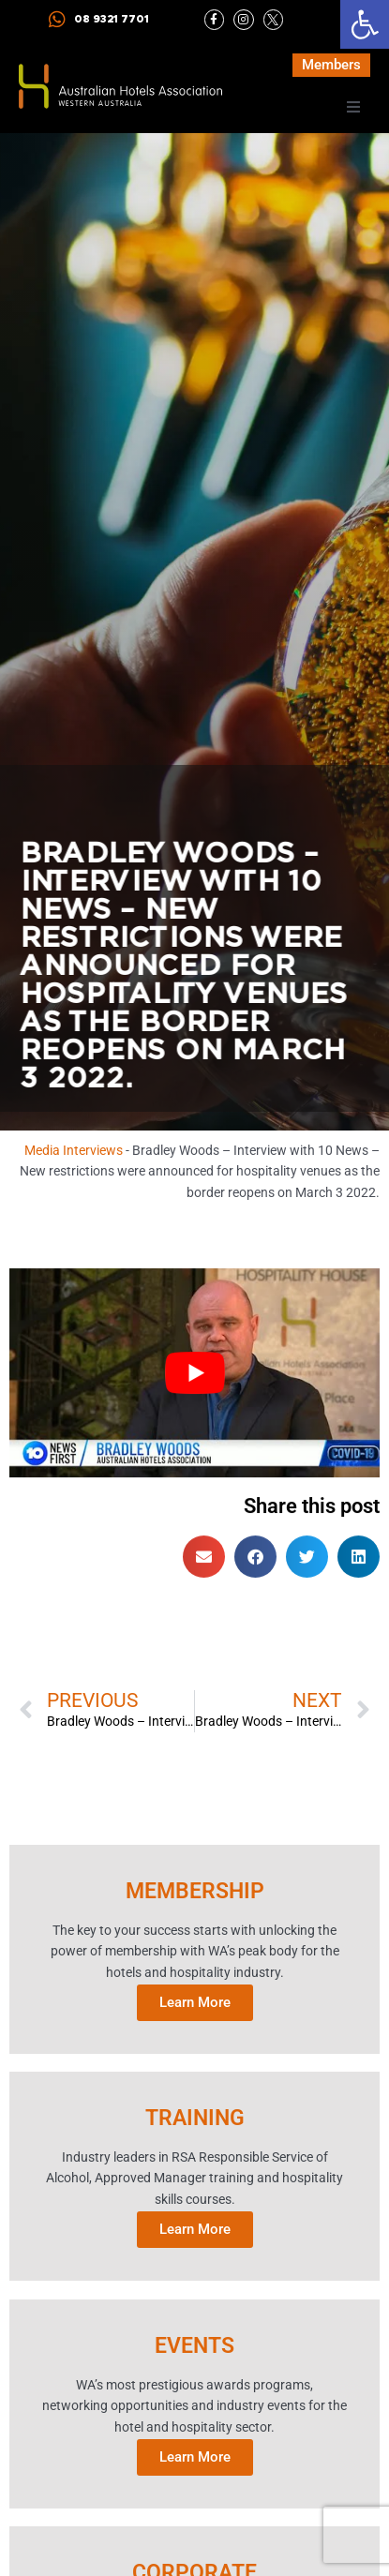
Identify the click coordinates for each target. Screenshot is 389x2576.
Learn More (195, 2001)
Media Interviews (73, 1150)
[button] (364, 24)
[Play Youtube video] (194, 1374)
